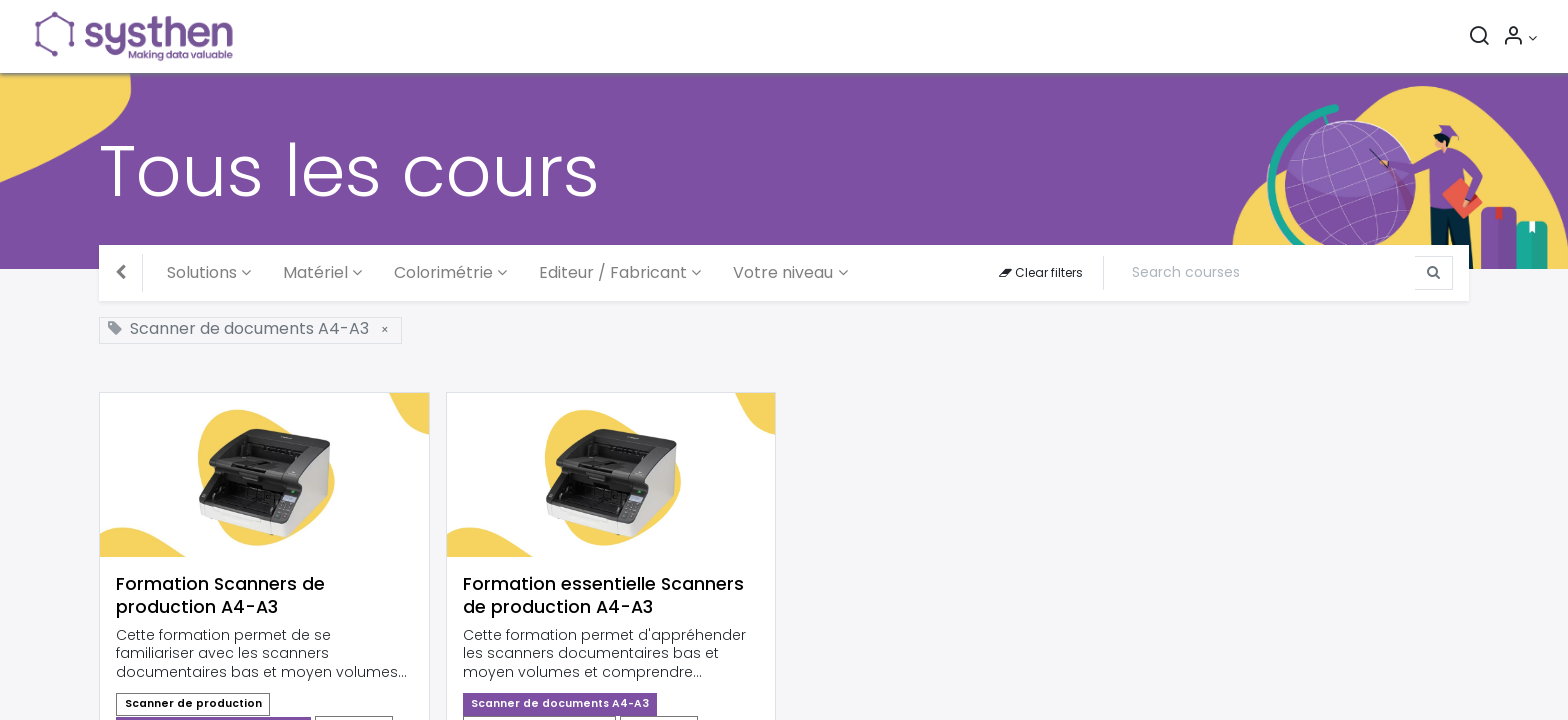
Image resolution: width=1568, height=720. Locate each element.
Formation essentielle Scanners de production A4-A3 (603, 596)
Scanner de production (193, 703)
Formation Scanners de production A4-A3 (220, 596)
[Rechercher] (1479, 38)
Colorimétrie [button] (443, 272)
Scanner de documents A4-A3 (560, 703)
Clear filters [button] (1041, 272)
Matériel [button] (315, 272)
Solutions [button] (202, 272)
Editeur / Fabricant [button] (613, 272)
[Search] (1267, 272)
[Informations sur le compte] (1519, 38)
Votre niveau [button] (783, 272)
